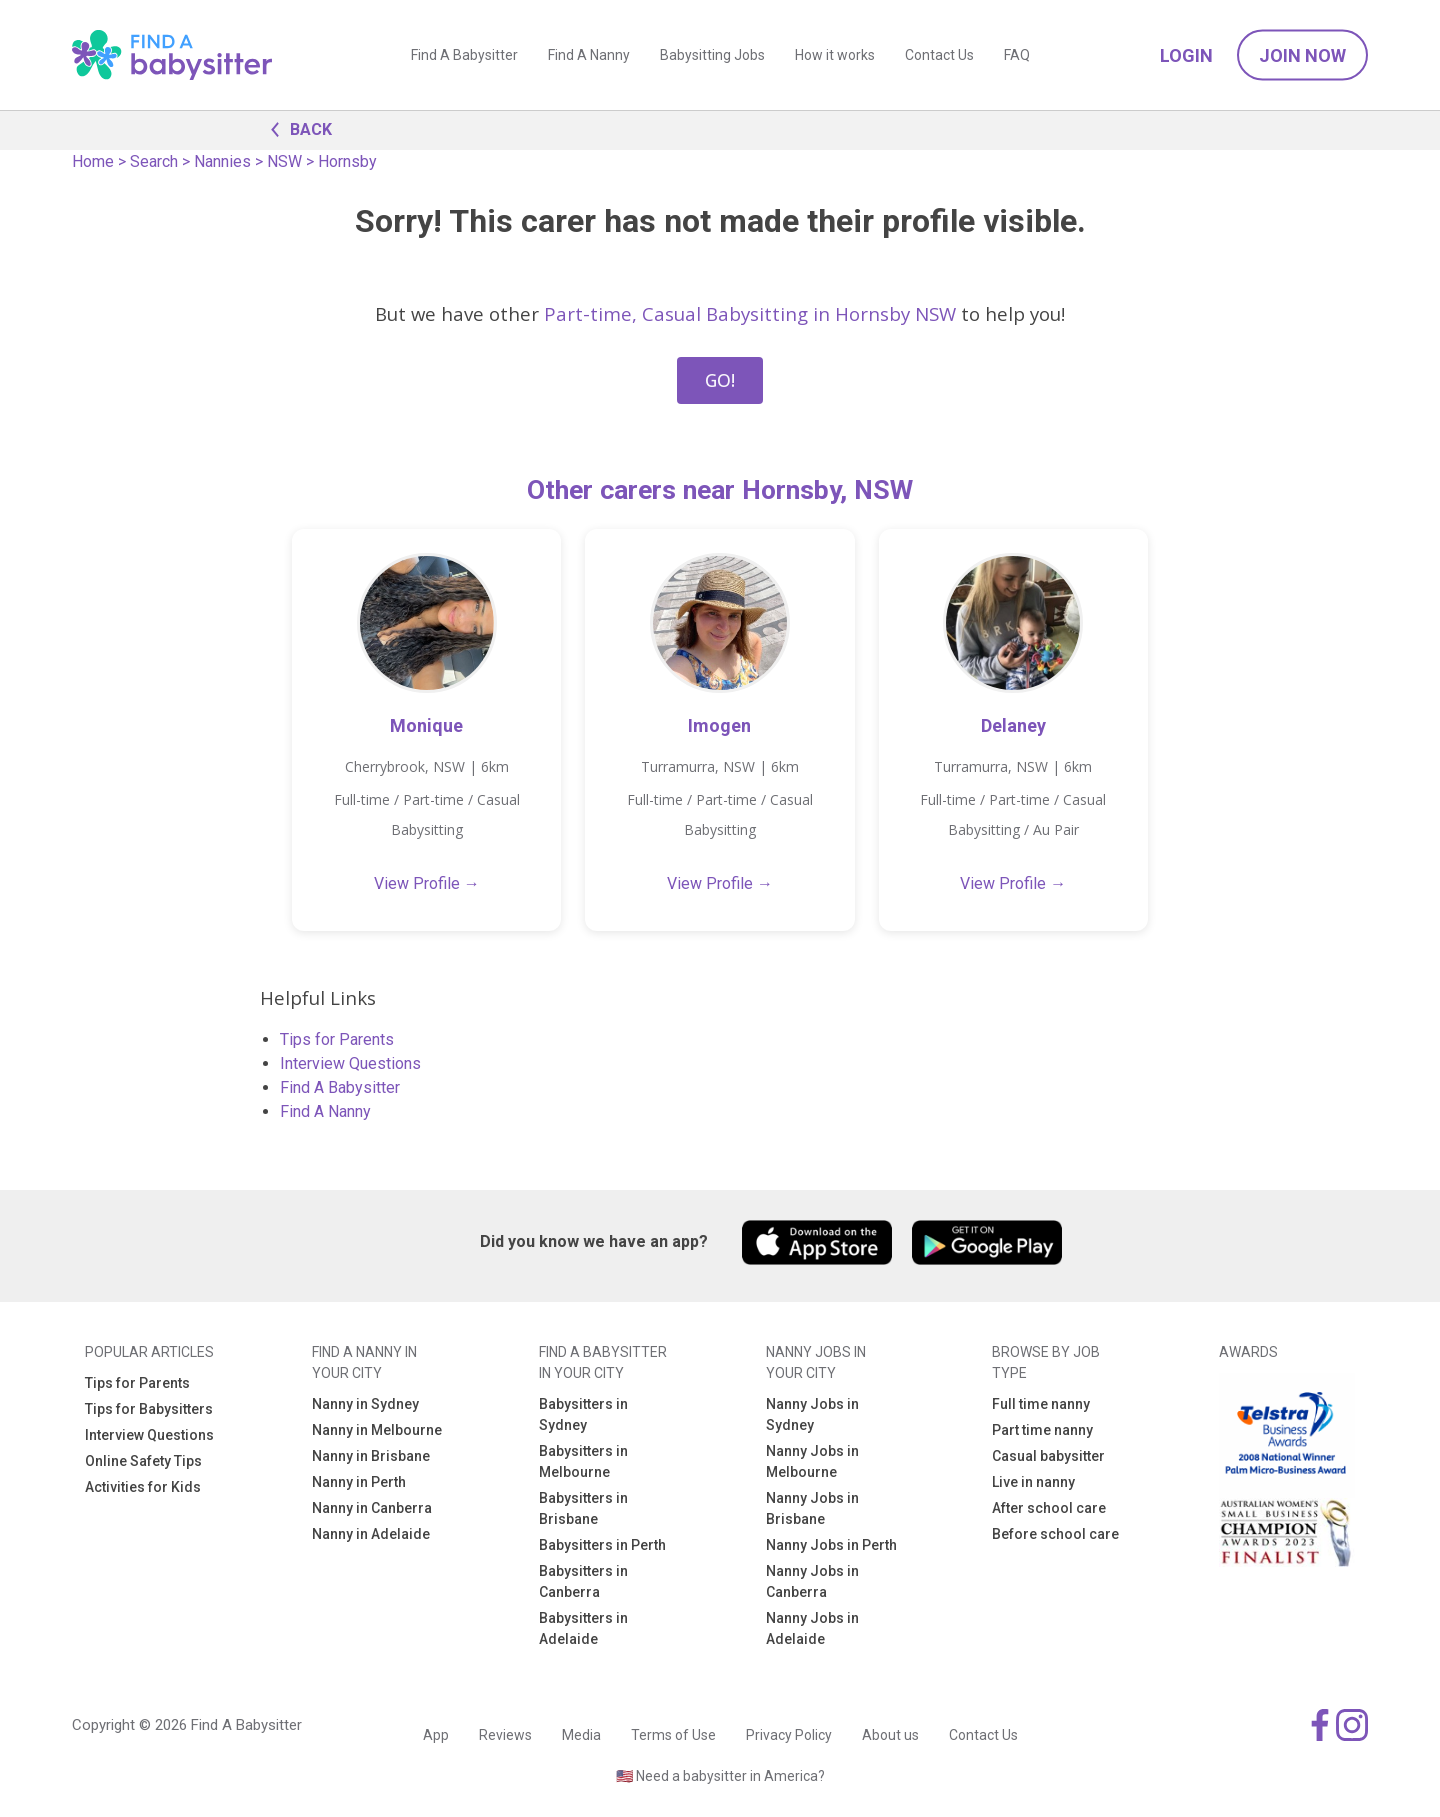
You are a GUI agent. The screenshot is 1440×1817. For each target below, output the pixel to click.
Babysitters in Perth (602, 1545)
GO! (720, 380)
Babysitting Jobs (712, 55)
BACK (296, 128)
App (436, 1735)
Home (93, 161)
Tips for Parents (337, 1039)
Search (154, 161)
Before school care (1055, 1534)
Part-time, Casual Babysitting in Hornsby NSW (750, 313)
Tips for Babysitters (149, 1409)
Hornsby (347, 161)
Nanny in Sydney (365, 1404)
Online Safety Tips (143, 1461)
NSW (284, 161)
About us (890, 1735)
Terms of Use (673, 1735)
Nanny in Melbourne (377, 1430)
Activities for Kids (143, 1487)
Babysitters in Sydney (583, 1414)
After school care (1049, 1508)
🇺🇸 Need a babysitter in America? (720, 1776)
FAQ (1017, 55)
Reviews (505, 1735)
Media (581, 1735)
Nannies (222, 161)
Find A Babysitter (464, 55)
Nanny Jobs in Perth (831, 1545)
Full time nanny (1041, 1404)
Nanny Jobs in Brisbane (812, 1508)
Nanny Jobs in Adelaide (812, 1628)
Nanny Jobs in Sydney (812, 1414)
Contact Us (939, 55)
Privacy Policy (789, 1735)
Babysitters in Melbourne (583, 1461)
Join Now (1302, 55)
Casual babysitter (1048, 1456)
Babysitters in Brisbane (583, 1508)
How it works (835, 55)
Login (1186, 55)
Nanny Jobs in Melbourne (812, 1461)
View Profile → (427, 883)
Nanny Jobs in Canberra (812, 1581)
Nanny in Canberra (372, 1508)
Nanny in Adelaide (371, 1534)
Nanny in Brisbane (371, 1456)
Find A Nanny (589, 55)
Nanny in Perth (359, 1482)
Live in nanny (1033, 1482)
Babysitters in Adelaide (583, 1628)
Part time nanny (1042, 1430)
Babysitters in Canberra (583, 1581)
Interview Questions (350, 1063)
